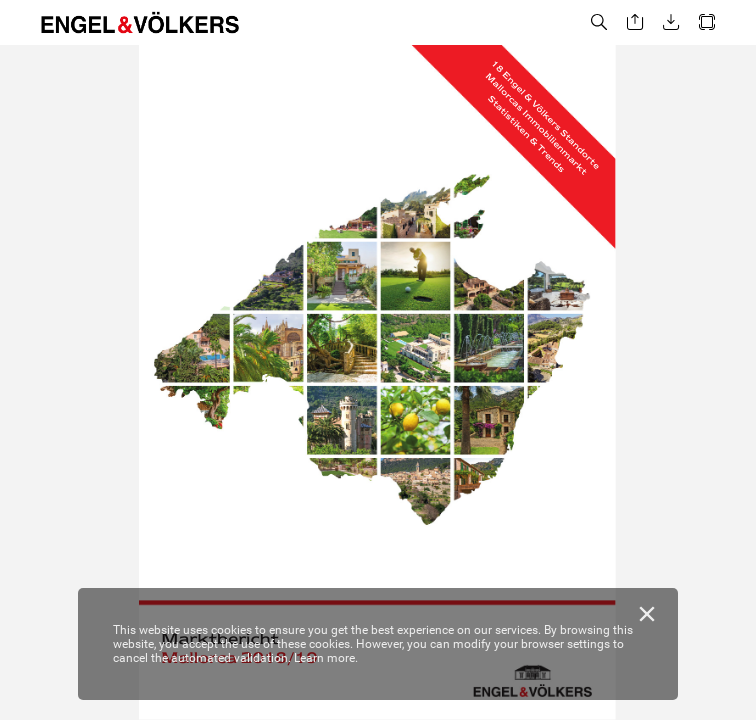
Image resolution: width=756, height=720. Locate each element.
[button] (599, 22)
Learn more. (326, 658)
